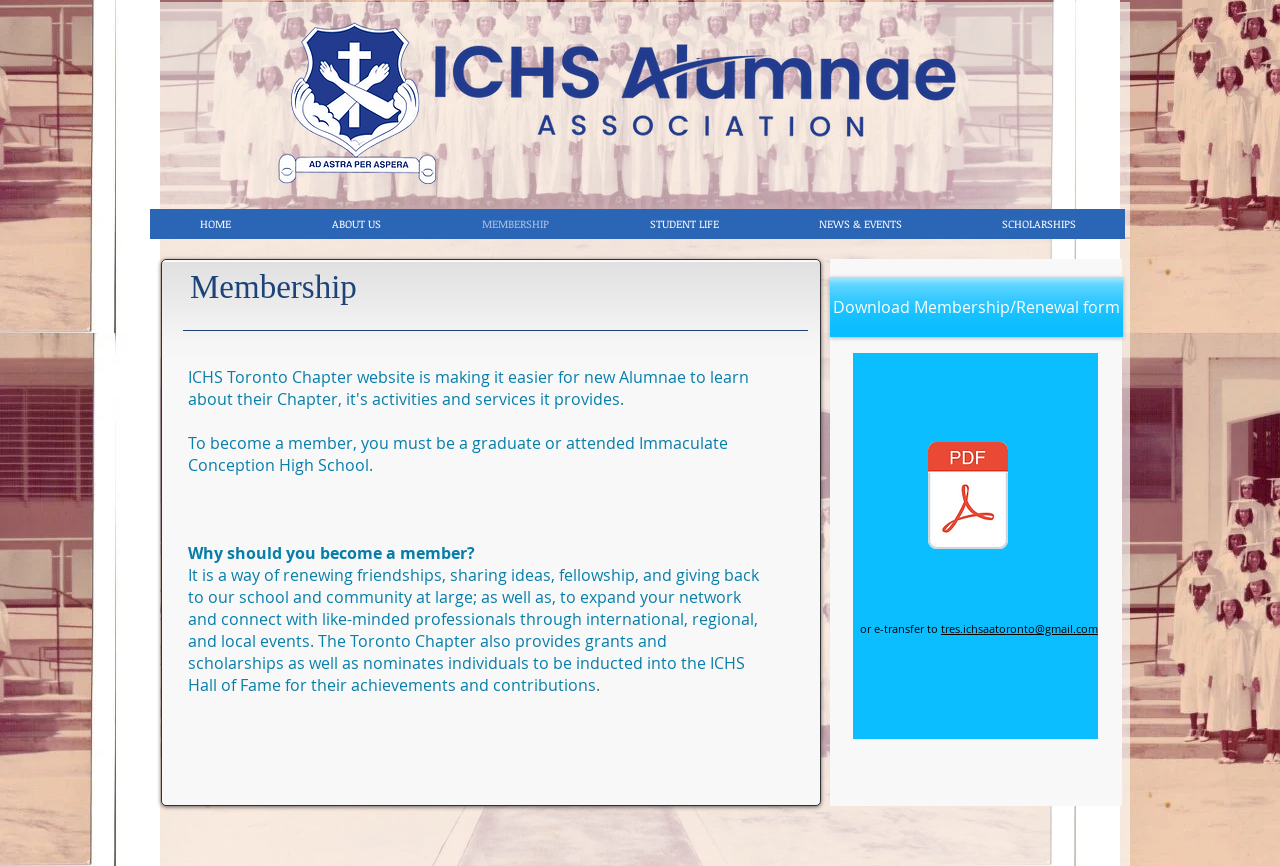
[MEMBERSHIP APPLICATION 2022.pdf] (968, 498)
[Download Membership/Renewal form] (976, 307)
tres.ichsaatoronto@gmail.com (1019, 628)
